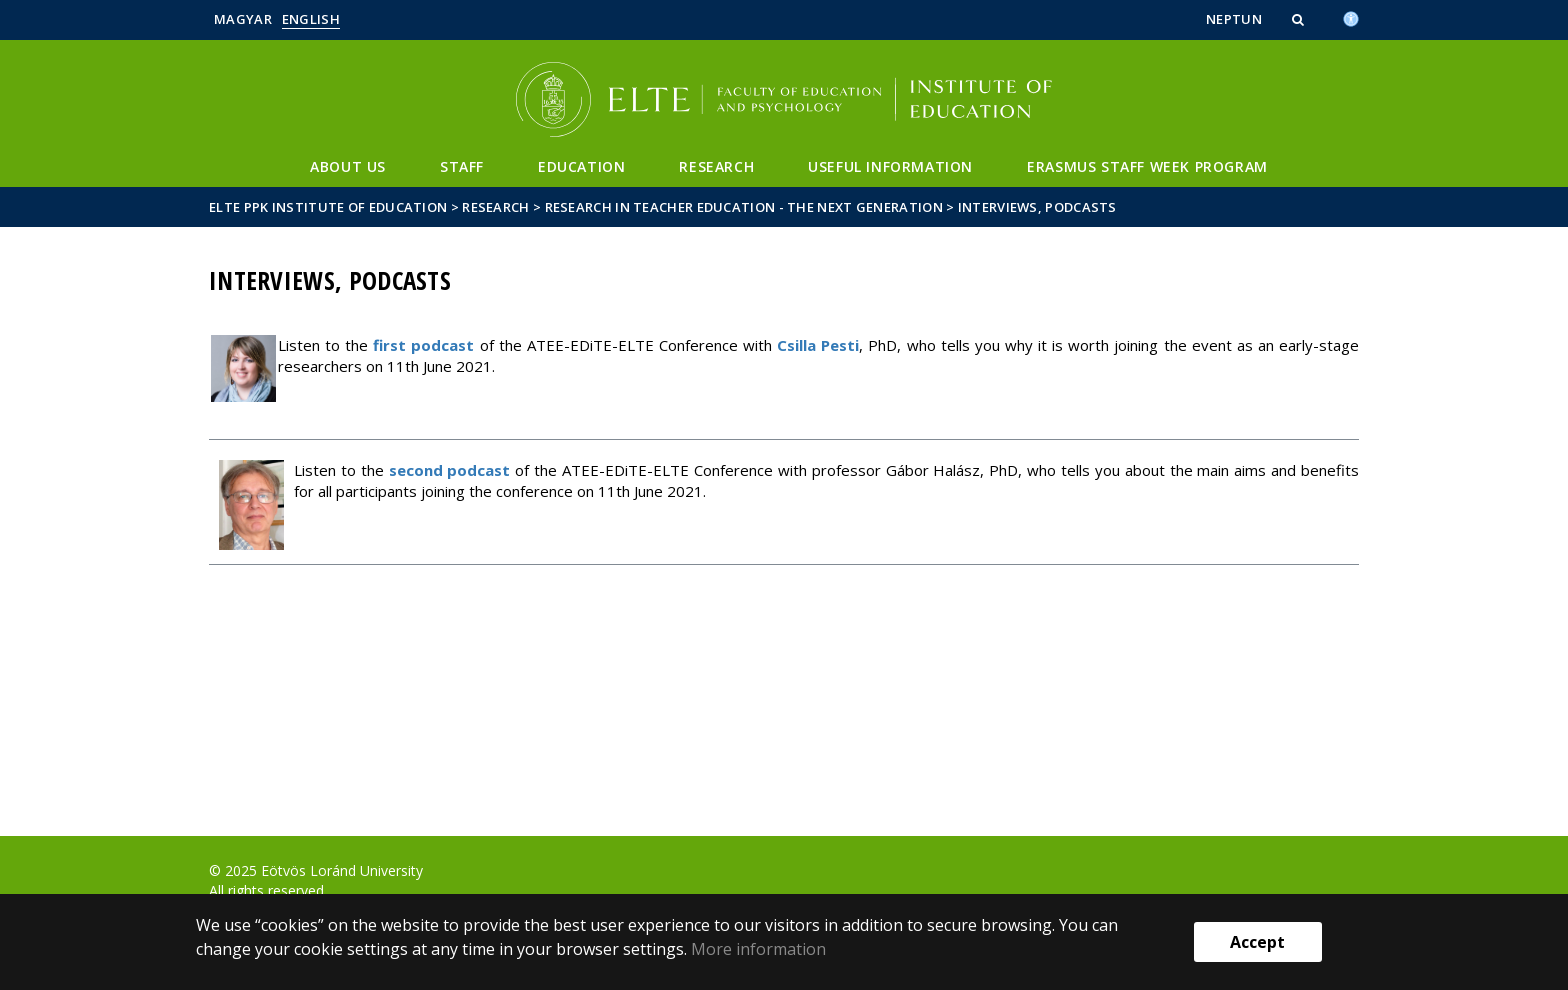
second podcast (450, 470)
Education (581, 166)
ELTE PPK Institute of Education (328, 207)
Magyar (243, 19)
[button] (1300, 19)
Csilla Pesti (818, 345)
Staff (462, 166)
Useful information (890, 166)
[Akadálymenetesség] (1351, 17)
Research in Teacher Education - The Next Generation (744, 207)
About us (348, 166)
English (311, 19)
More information (758, 949)
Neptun (1234, 19)
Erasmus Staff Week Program (1147, 166)
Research (716, 166)
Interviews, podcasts (1037, 207)
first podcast (423, 345)
